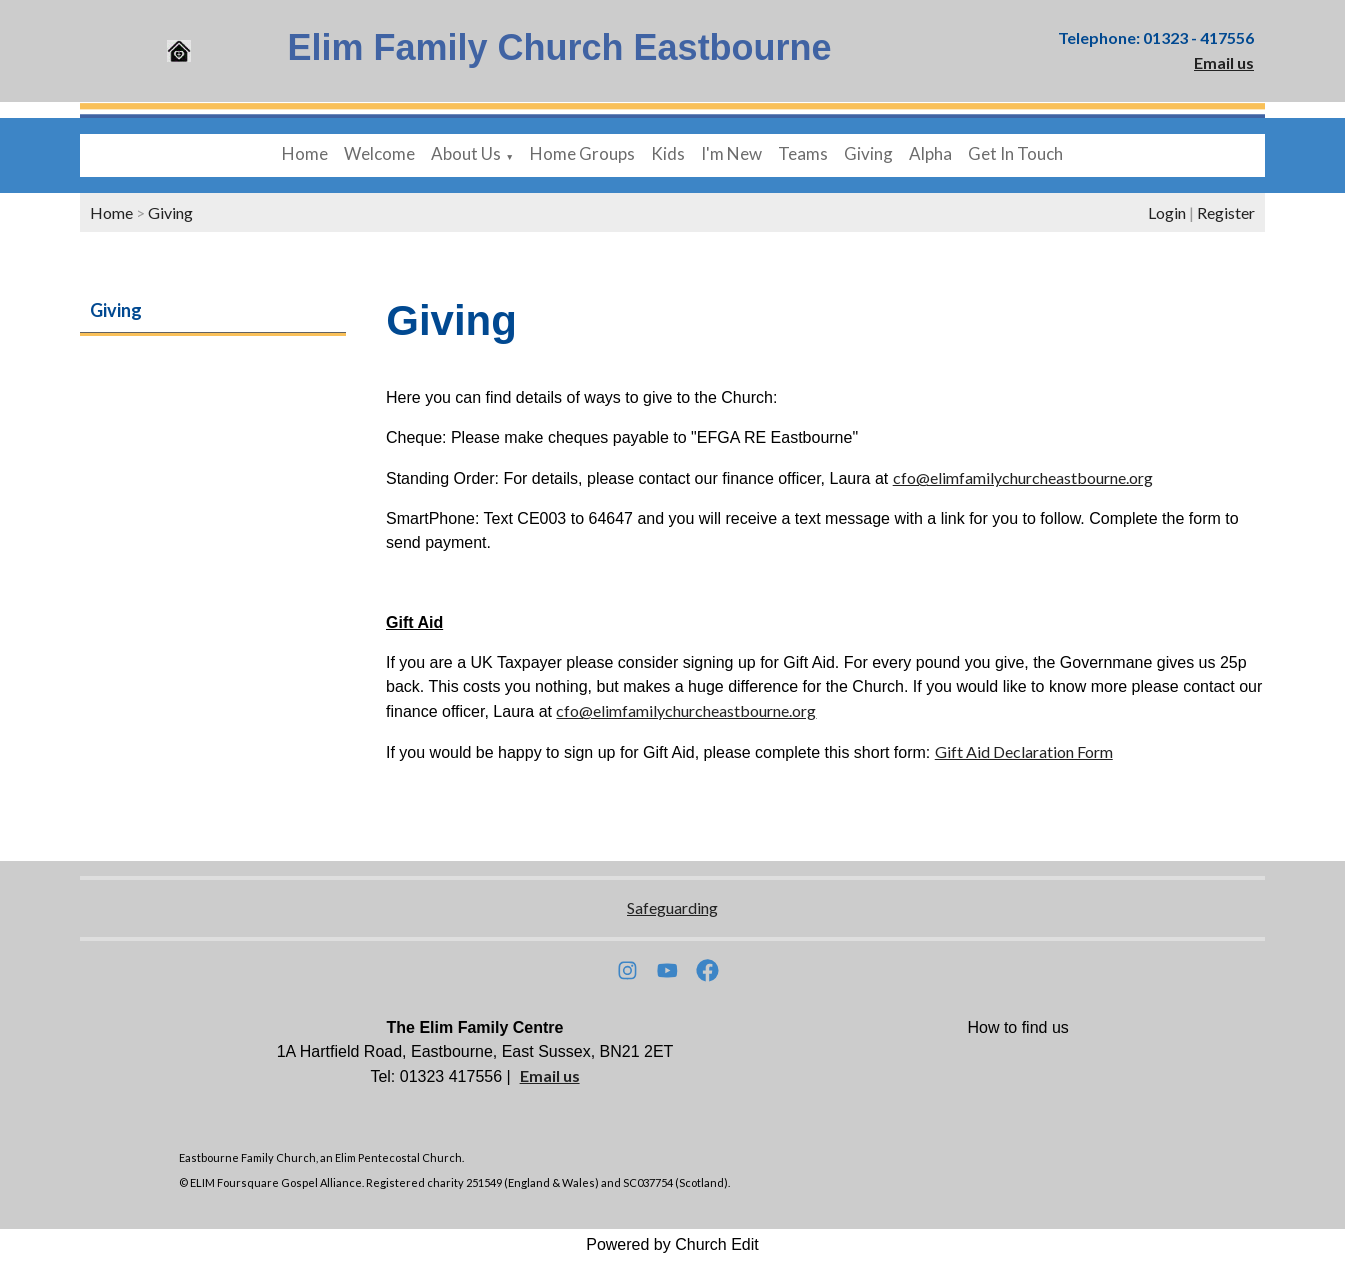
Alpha (930, 153)
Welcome (379, 153)
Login (1167, 212)
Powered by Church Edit (672, 1244)
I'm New (731, 153)
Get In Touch (1015, 153)
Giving (868, 153)
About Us (466, 153)
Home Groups (582, 153)
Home (305, 153)
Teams (803, 153)
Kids (668, 153)
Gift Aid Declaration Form (1024, 751)
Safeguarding (672, 907)
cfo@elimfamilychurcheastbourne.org (1023, 477)
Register (1226, 212)
